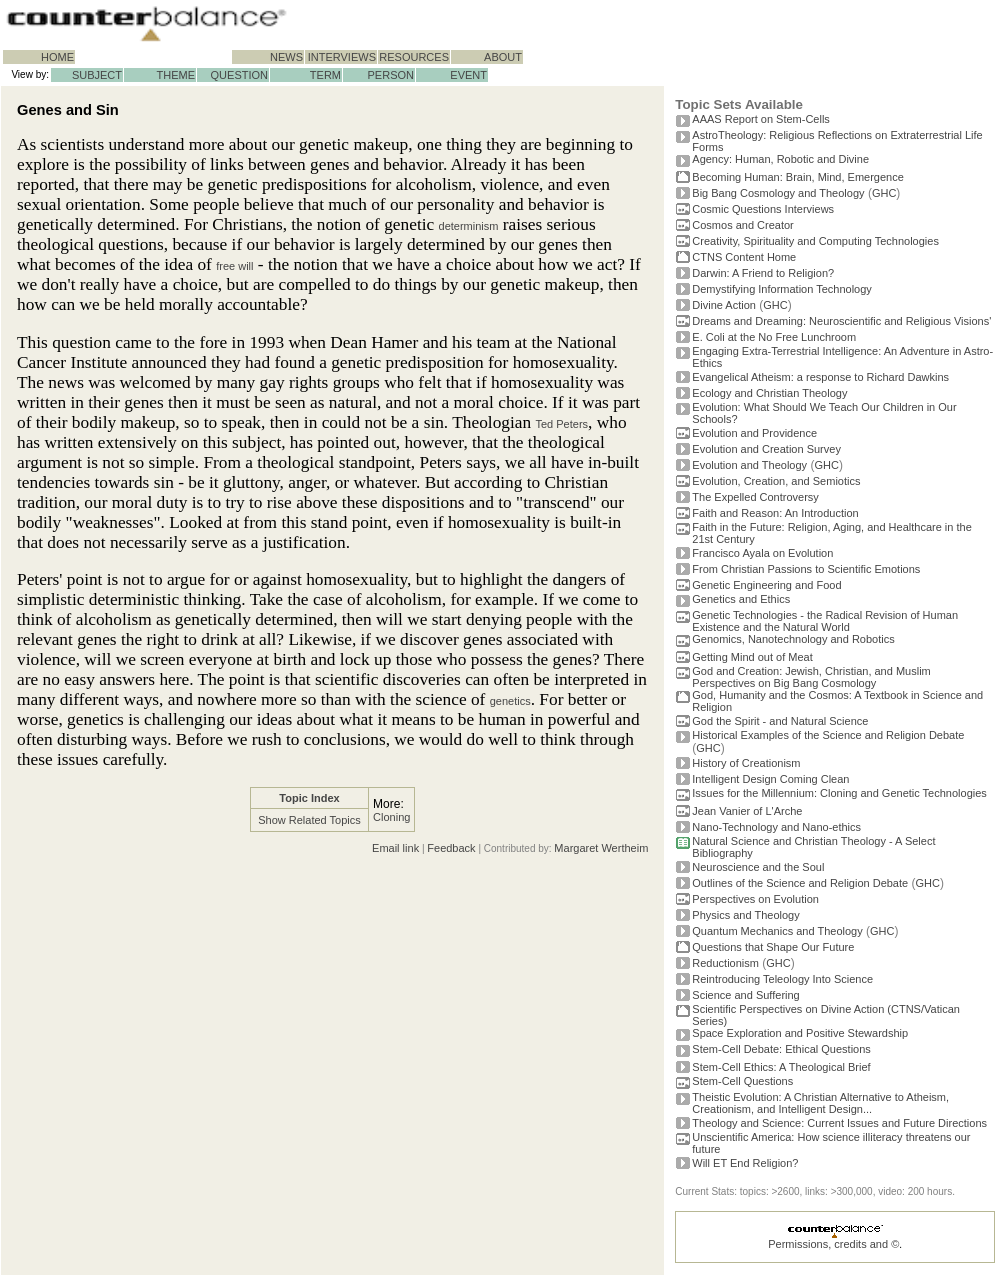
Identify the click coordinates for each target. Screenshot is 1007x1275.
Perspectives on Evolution (755, 899)
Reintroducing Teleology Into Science (782, 979)
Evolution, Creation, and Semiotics (776, 481)
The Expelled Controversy (755, 497)
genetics (510, 701)
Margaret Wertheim (601, 848)
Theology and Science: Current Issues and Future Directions (839, 1123)
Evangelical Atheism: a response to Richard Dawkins (820, 377)
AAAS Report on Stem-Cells (761, 119)
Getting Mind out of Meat (752, 657)
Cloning (391, 817)
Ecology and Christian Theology (769, 393)
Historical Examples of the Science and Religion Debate (828, 735)
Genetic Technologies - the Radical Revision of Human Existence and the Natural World (825, 621)
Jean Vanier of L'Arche (747, 811)
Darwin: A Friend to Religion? (763, 273)
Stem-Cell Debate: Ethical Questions (781, 1049)
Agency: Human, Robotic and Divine (780, 159)
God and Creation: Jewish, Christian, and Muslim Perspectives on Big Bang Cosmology (811, 677)
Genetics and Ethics (741, 599)
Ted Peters (561, 424)
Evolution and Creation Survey (766, 449)
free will (234, 266)
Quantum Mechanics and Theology (777, 931)
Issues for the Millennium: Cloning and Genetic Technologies (839, 793)
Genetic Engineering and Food (766, 585)
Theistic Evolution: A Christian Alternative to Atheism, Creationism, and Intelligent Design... (820, 1103)
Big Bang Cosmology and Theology (778, 193)
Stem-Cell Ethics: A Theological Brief (781, 1067)
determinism (469, 226)
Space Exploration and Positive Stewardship (800, 1033)
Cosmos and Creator (743, 225)
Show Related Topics (309, 820)
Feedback (451, 848)
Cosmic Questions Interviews (763, 209)
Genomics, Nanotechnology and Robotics (793, 639)
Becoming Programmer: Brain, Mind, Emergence (798, 177)
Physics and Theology (745, 915)
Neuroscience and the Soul (758, 867)
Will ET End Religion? (745, 1163)
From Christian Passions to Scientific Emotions (806, 569)
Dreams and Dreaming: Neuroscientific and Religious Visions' (841, 321)
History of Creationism (746, 763)
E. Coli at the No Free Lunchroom (774, 337)
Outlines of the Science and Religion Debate (800, 883)
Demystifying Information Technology (782, 289)
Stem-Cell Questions (742, 1081)
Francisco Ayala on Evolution (762, 553)
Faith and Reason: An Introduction (775, 513)
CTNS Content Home (744, 257)
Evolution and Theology (749, 465)
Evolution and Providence (754, 433)
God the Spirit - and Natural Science (780, 721)
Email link (395, 848)
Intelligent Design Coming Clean (770, 779)
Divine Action (724, 305)
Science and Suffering (745, 995)
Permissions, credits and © (833, 1244)
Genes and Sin (68, 110)
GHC (884, 193)
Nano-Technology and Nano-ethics (776, 827)
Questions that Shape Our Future (773, 947)
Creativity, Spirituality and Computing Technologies (815, 241)
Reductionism (725, 963)
